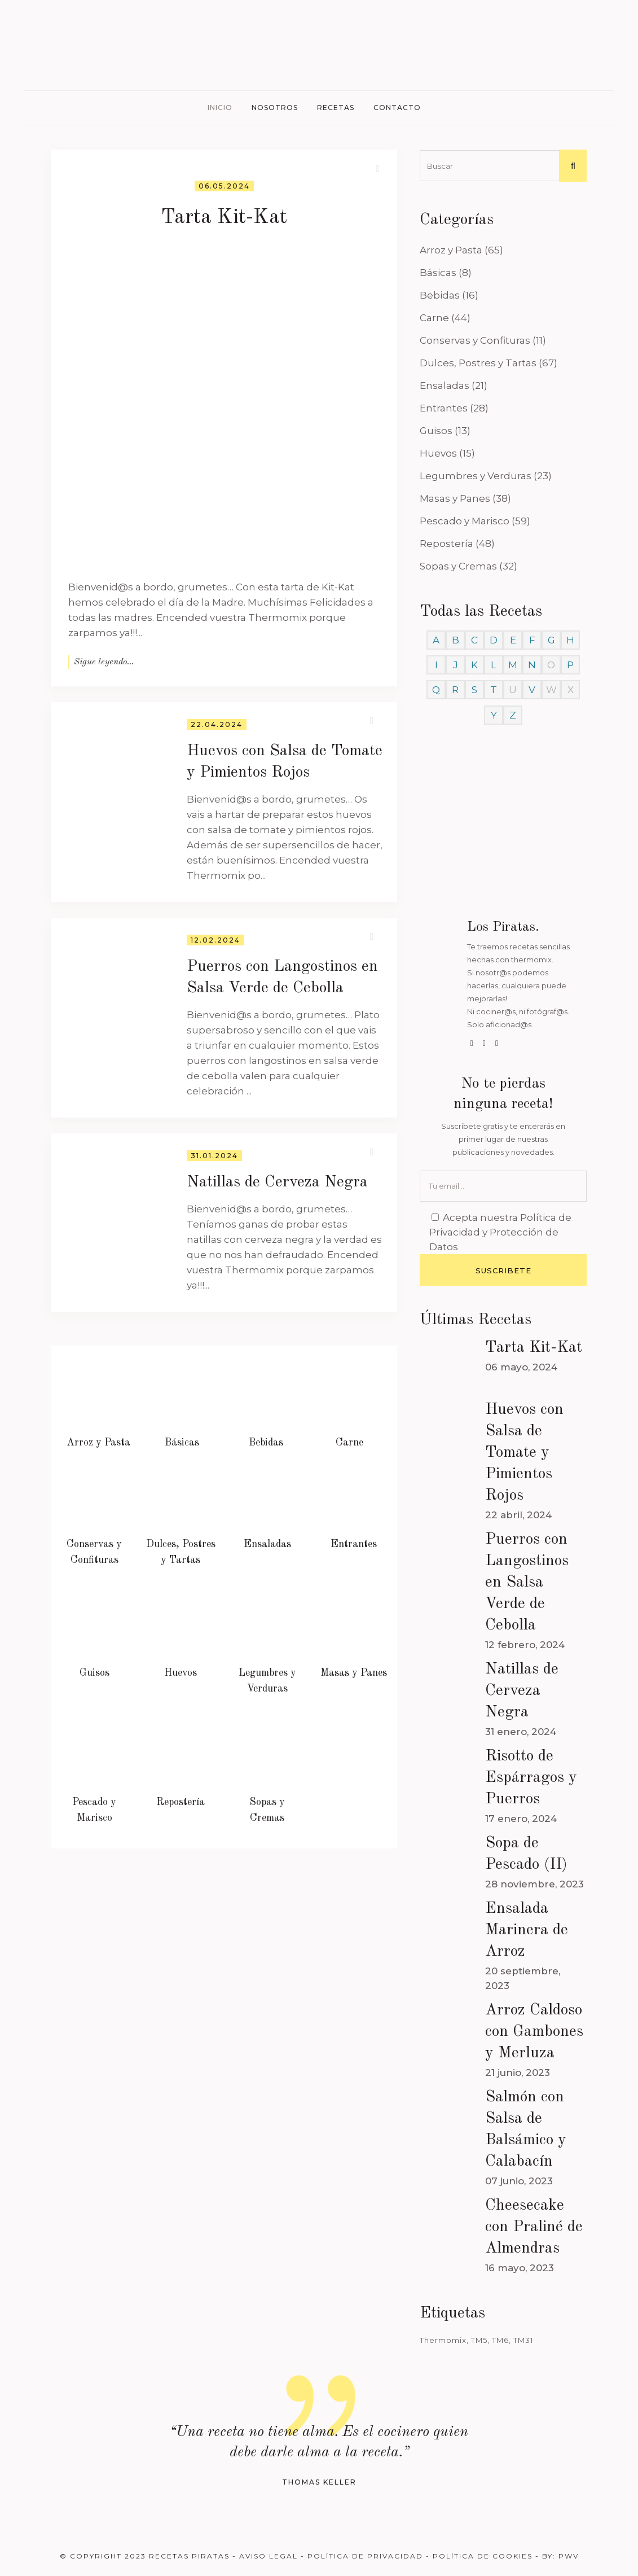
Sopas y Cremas (458, 566)
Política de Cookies (483, 2556)
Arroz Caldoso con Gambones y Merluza (534, 2032)
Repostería (446, 543)
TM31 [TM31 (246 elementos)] (523, 2340)
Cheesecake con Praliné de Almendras (534, 2227)
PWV (568, 2556)
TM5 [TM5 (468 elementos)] (479, 2340)
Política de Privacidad (365, 2556)
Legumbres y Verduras (475, 475)
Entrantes (444, 408)
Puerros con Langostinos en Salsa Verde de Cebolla (527, 1582)
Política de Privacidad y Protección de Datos (500, 1232)
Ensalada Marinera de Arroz (526, 1930)
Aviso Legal (268, 2556)
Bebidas (440, 295)
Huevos (438, 453)
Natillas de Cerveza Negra (277, 1182)
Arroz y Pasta (451, 250)
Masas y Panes (455, 498)
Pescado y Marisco (464, 521)
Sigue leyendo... (104, 662)
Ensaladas (444, 385)
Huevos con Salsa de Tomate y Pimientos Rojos (524, 1453)
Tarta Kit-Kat (224, 218)
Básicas (438, 272)
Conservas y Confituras (475, 340)
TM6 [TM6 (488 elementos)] (500, 2340)
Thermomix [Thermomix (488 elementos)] (443, 2340)
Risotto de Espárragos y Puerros (531, 1778)
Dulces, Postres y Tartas (478, 363)
